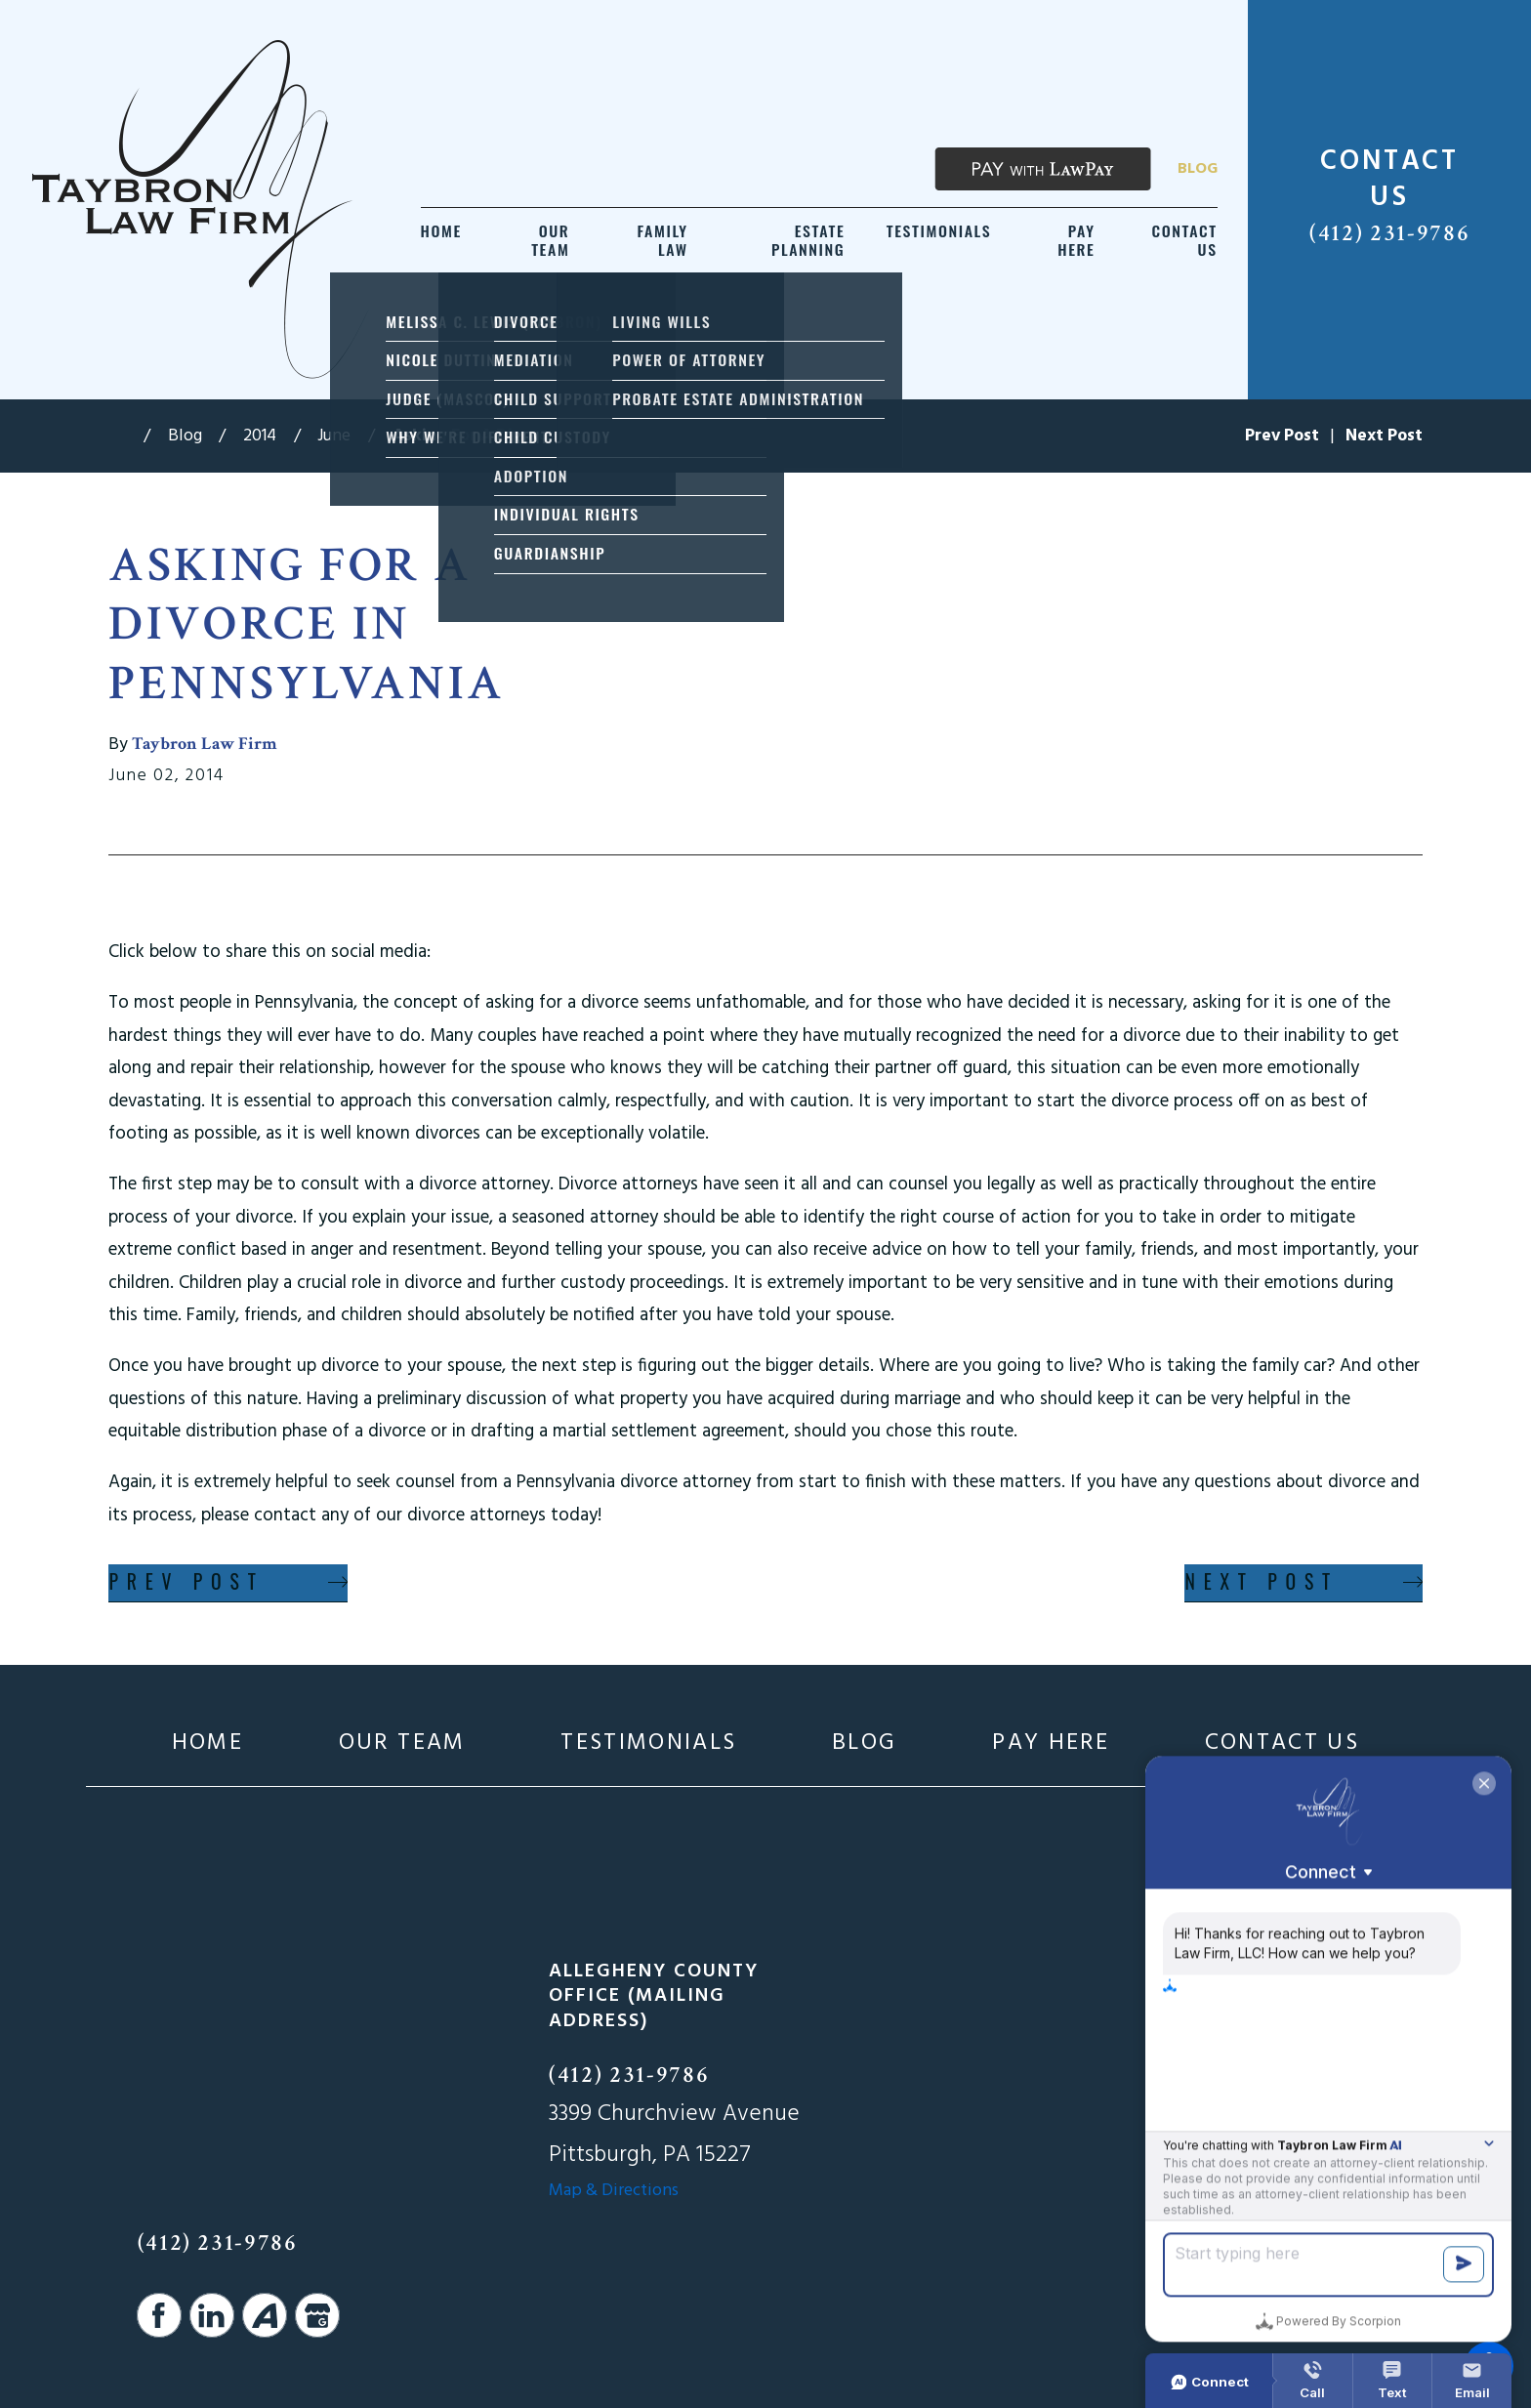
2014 (259, 436)
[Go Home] (125, 436)
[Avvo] (264, 2315)
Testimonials (648, 1743)
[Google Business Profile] (317, 2315)
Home (207, 1743)
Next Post (1261, 1581)
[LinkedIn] (211, 2315)
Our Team (402, 1743)
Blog (1198, 169)
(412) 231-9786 (1389, 233)
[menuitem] (441, 240)
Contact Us (1282, 1743)
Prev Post (186, 1581)
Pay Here (1050, 1743)
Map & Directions (614, 2191)
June (334, 436)
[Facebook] (159, 2315)
